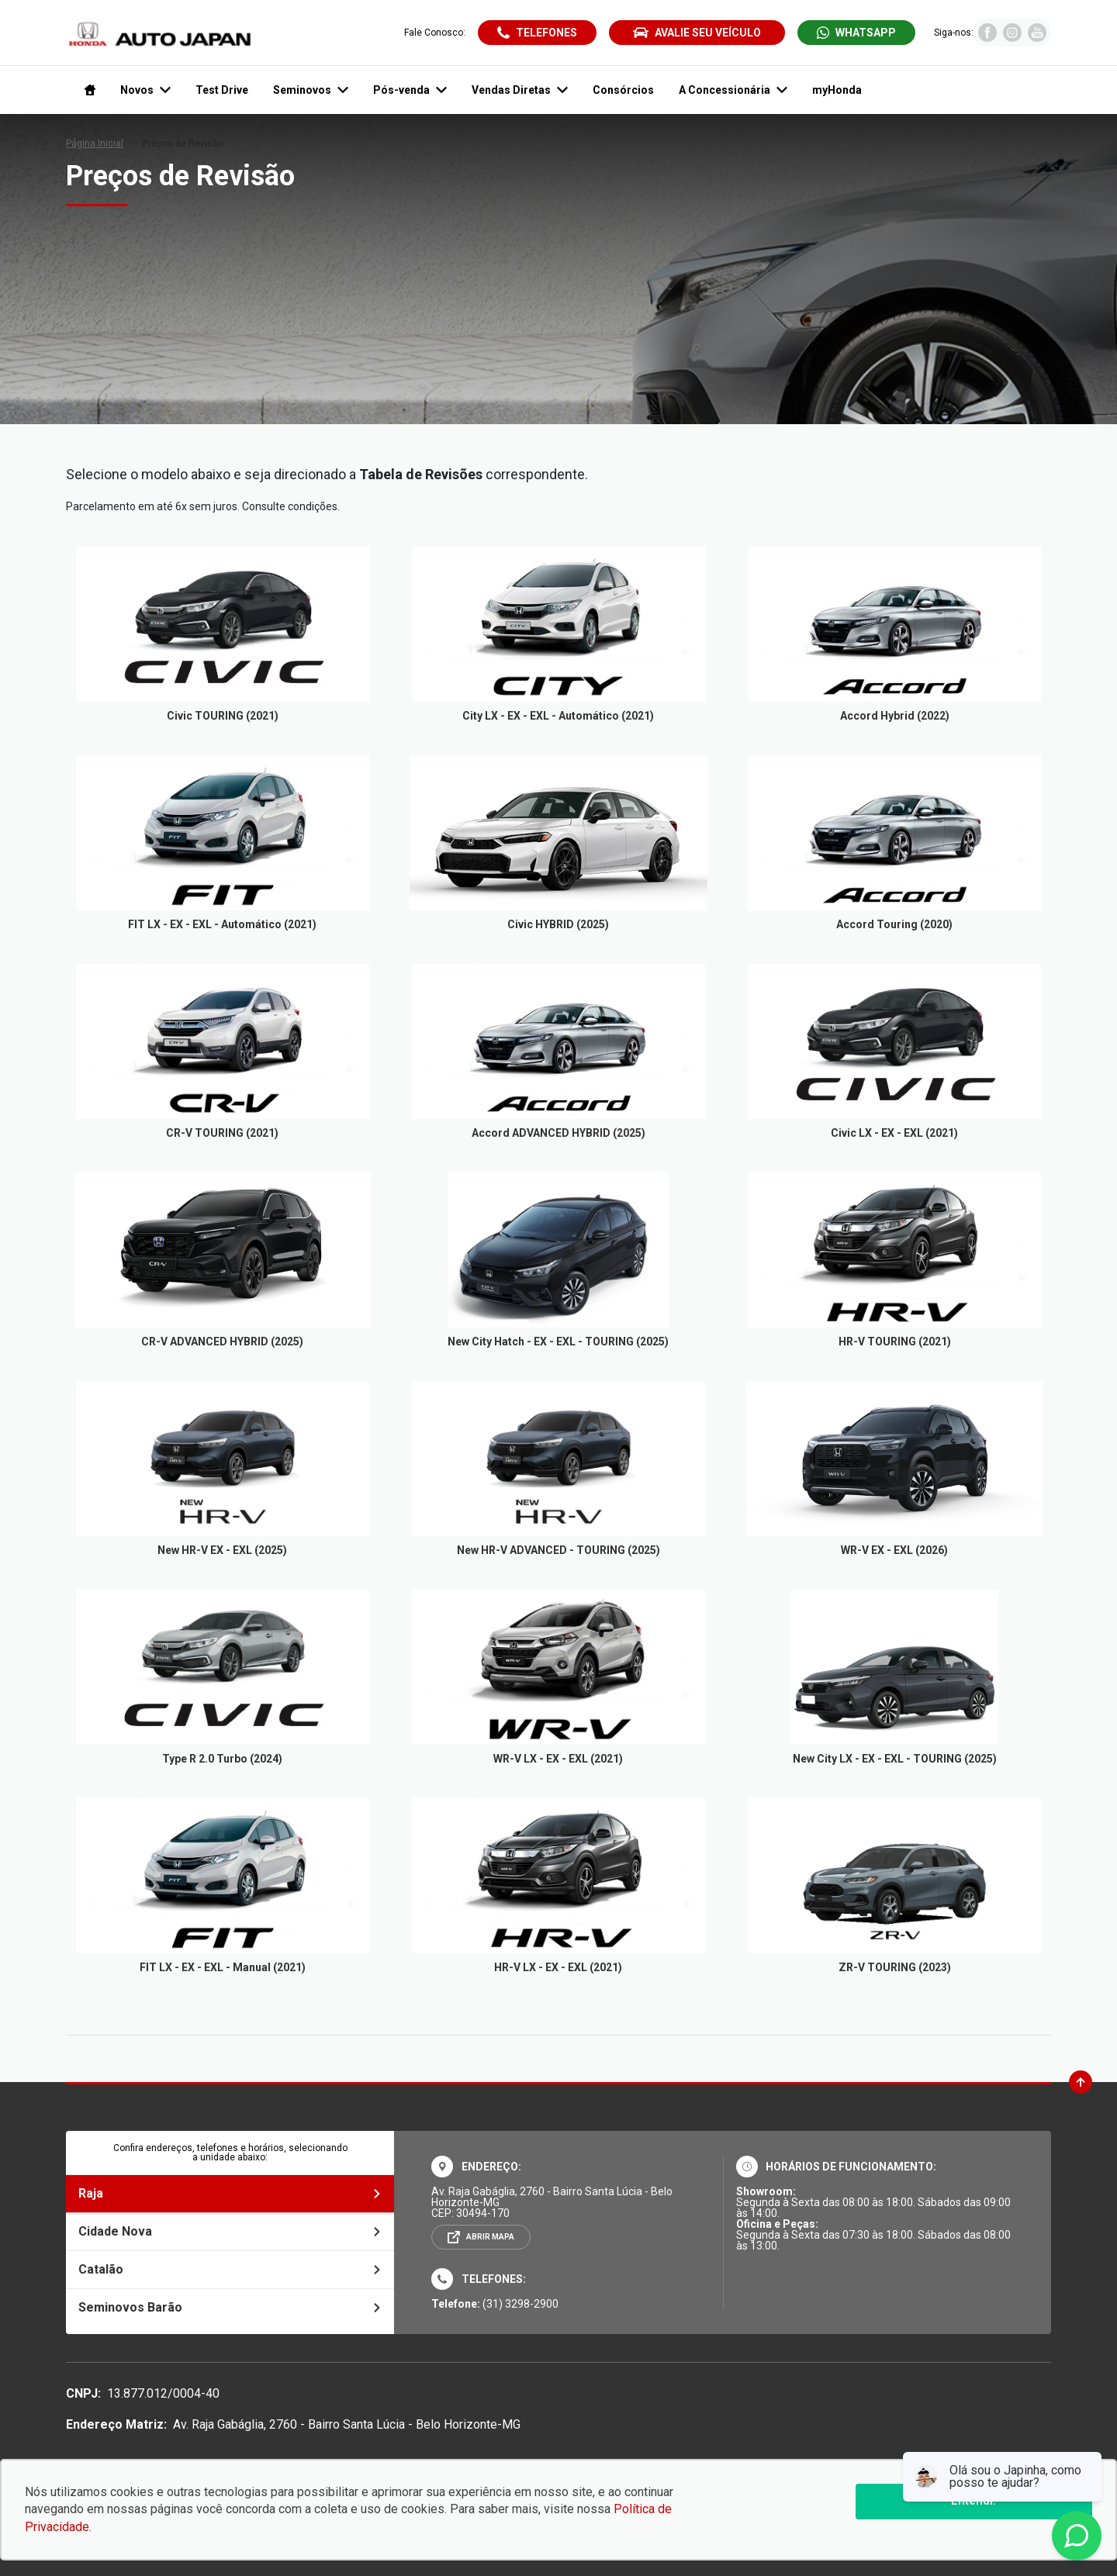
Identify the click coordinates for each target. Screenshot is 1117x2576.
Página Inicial (94, 143)
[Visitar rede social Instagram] (1012, 37)
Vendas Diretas (520, 90)
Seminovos (310, 90)
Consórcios (623, 90)
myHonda (837, 90)
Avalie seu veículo (697, 32)
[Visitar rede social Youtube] (1037, 37)
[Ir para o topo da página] (1080, 2082)
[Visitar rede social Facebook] (987, 37)
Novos (145, 90)
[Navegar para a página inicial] (87, 90)
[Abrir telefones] (537, 32)
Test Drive (221, 90)
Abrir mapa (490, 2236)
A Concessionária (733, 90)
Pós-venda (410, 90)
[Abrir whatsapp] (856, 32)
